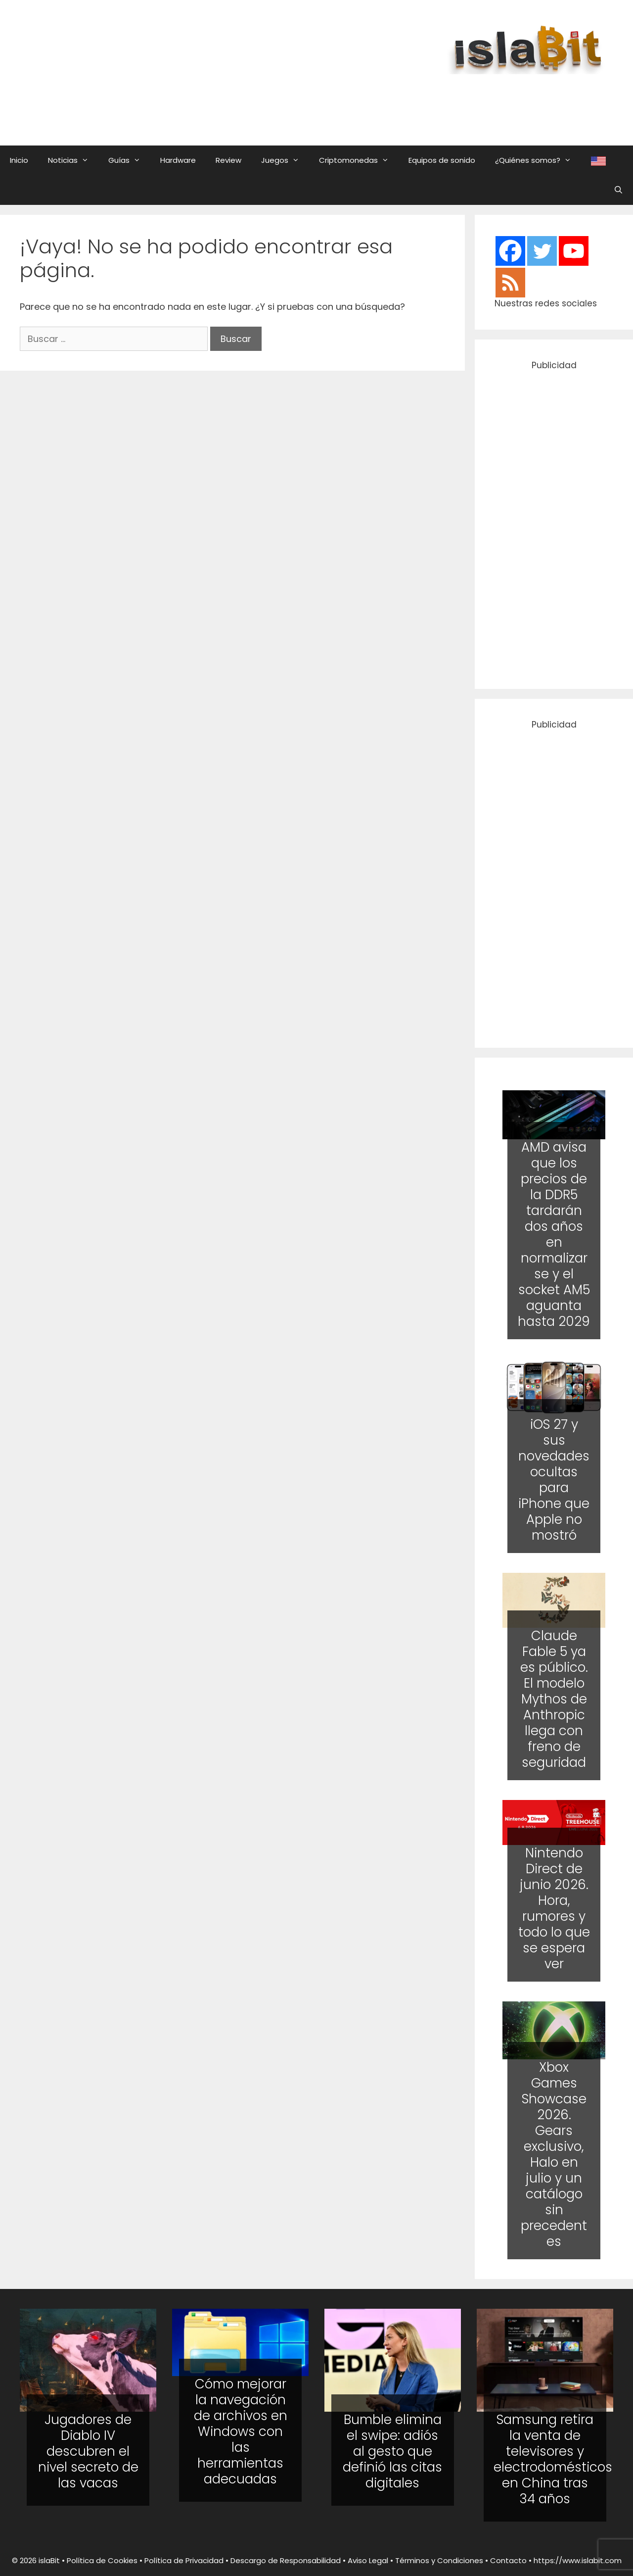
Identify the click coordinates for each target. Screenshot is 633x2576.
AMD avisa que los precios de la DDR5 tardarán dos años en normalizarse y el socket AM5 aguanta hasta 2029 (554, 1234)
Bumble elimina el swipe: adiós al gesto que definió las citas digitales (392, 2451)
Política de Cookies (102, 2560)
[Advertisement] (373, 100)
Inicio (19, 160)
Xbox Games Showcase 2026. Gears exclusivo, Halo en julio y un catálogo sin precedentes (554, 2154)
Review (228, 160)
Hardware (178, 160)
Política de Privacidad (184, 2560)
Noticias (73, 160)
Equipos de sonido (441, 160)
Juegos (285, 160)
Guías (129, 160)
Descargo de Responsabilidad (285, 2560)
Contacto (508, 2560)
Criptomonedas (359, 160)
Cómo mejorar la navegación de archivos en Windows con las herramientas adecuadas (240, 2431)
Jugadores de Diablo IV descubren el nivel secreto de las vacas (88, 2451)
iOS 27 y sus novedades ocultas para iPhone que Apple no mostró (553, 1479)
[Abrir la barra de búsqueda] (618, 190)
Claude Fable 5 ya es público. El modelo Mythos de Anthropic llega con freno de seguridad (554, 1699)
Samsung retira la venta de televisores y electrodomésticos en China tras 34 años (553, 2459)
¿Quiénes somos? (538, 160)
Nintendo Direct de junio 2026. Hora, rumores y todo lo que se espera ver (554, 1908)
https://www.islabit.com (578, 2560)
